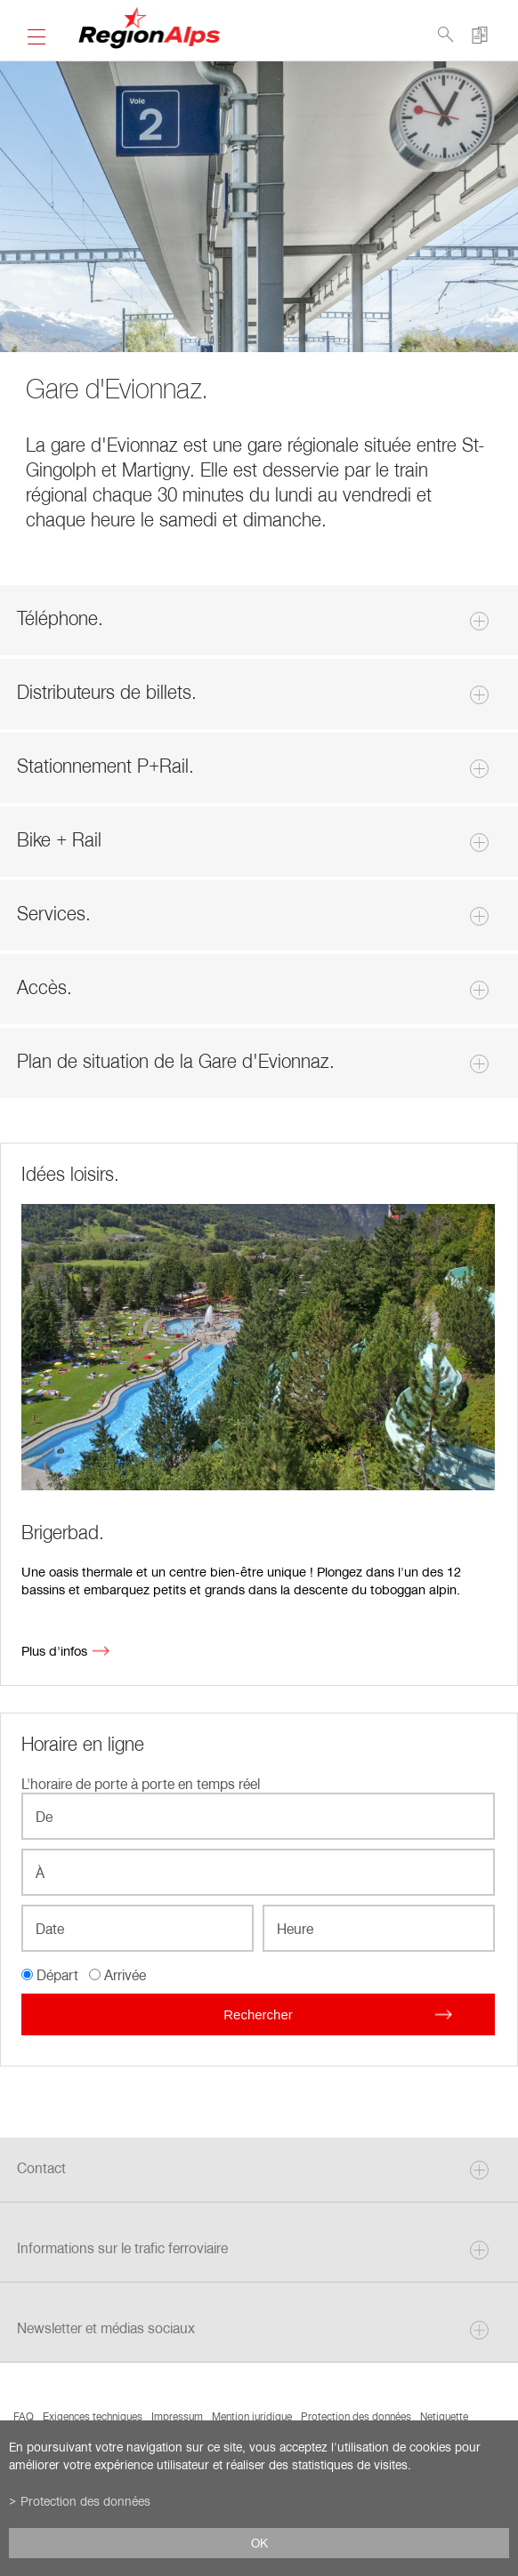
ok (259, 2543)
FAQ (23, 2416)
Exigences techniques (92, 2416)
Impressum (177, 2416)
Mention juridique (252, 2416)
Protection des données (356, 2416)
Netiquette (444, 2416)
